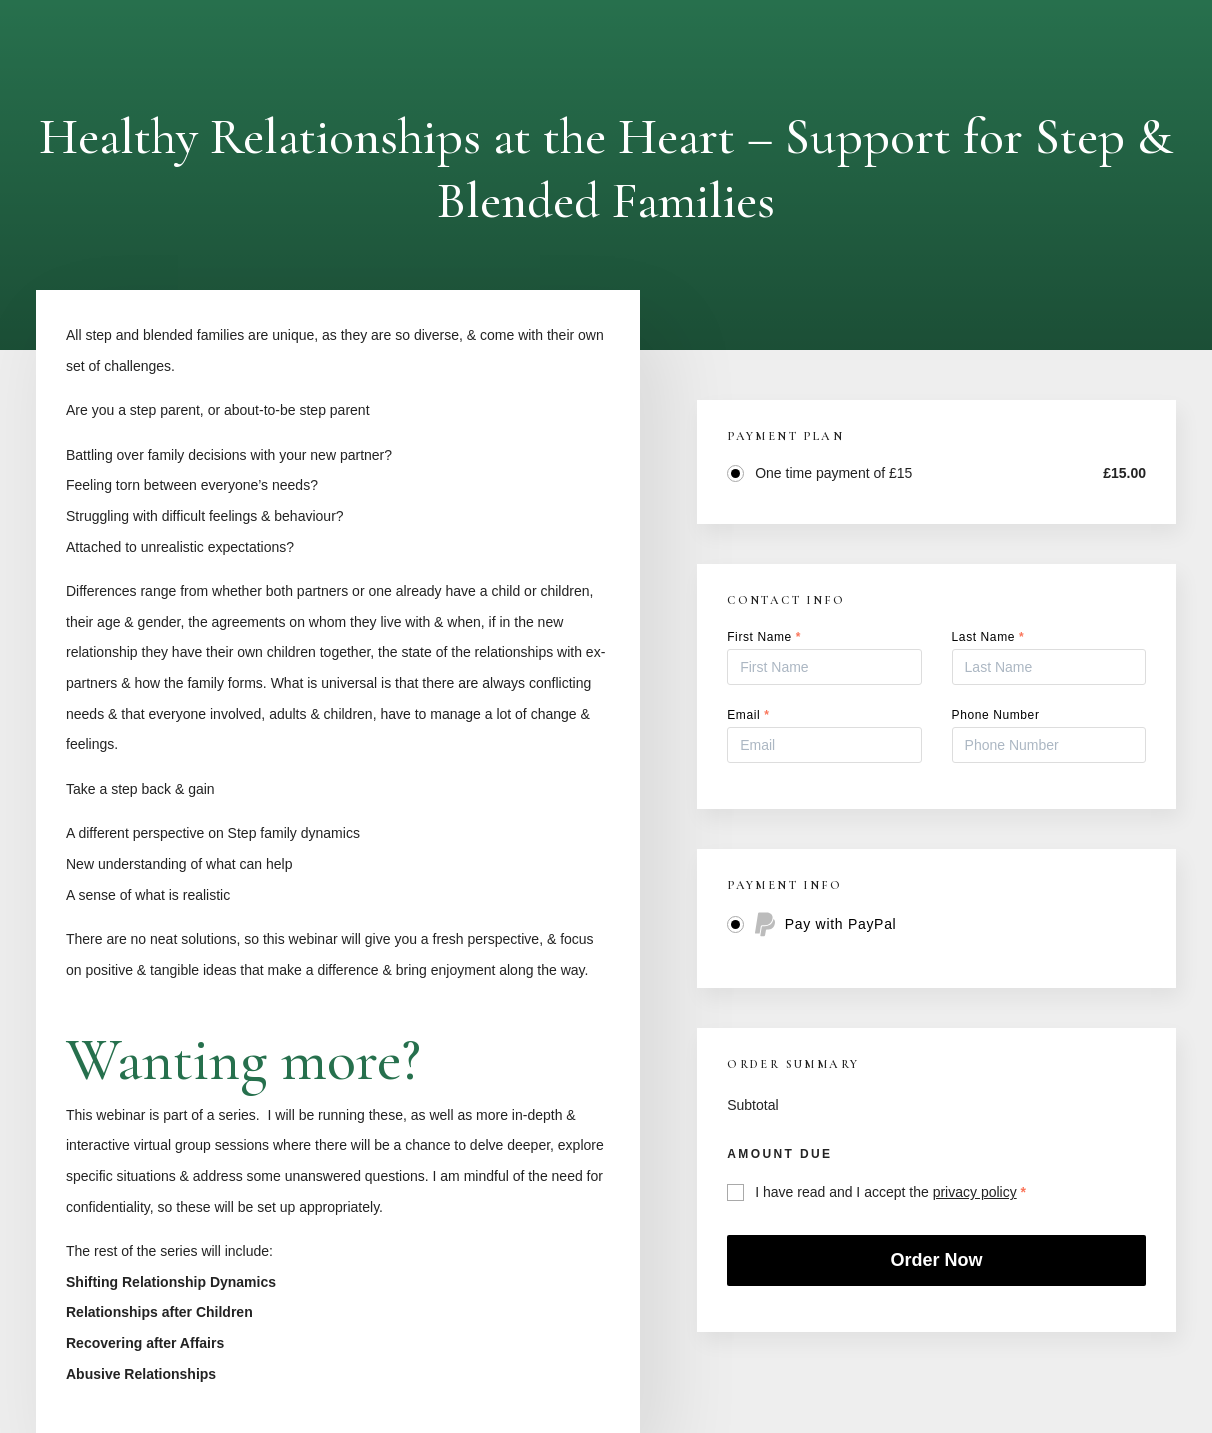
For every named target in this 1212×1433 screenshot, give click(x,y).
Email (748, 715)
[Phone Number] (1049, 745)
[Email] (824, 745)
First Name (764, 637)
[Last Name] (1049, 667)
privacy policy (975, 1192)
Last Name (988, 637)
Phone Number (996, 715)
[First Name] (824, 667)
